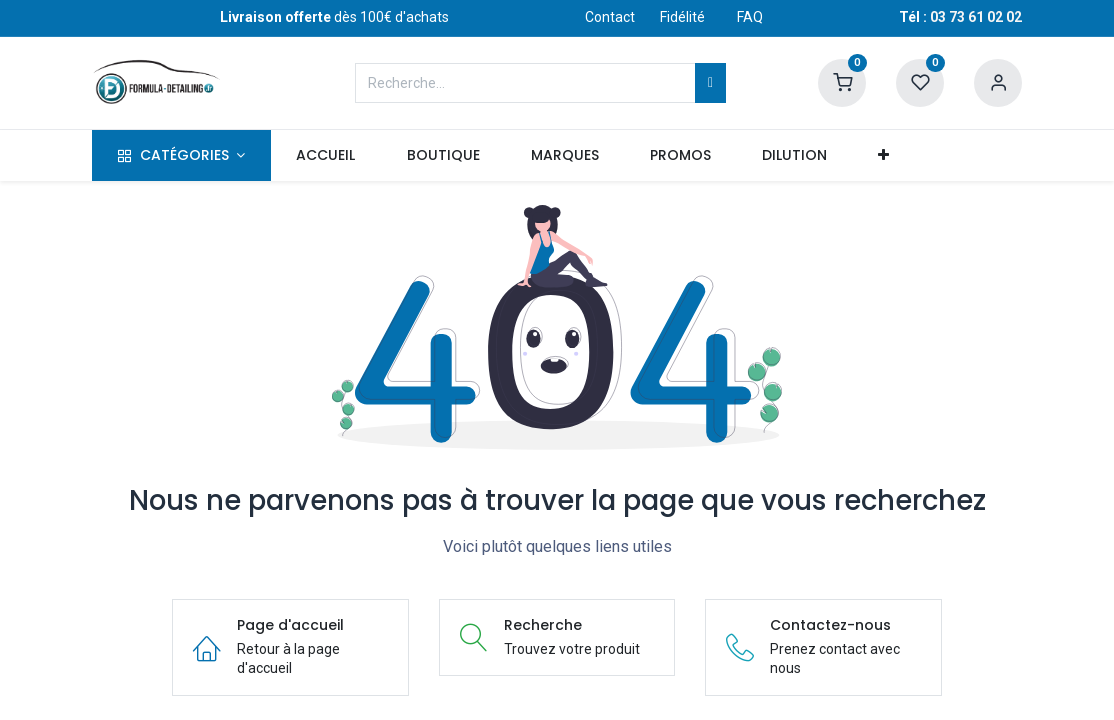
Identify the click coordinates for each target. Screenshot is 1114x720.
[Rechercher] (710, 83)
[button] (884, 156)
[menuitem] (326, 156)
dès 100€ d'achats (334, 17)
